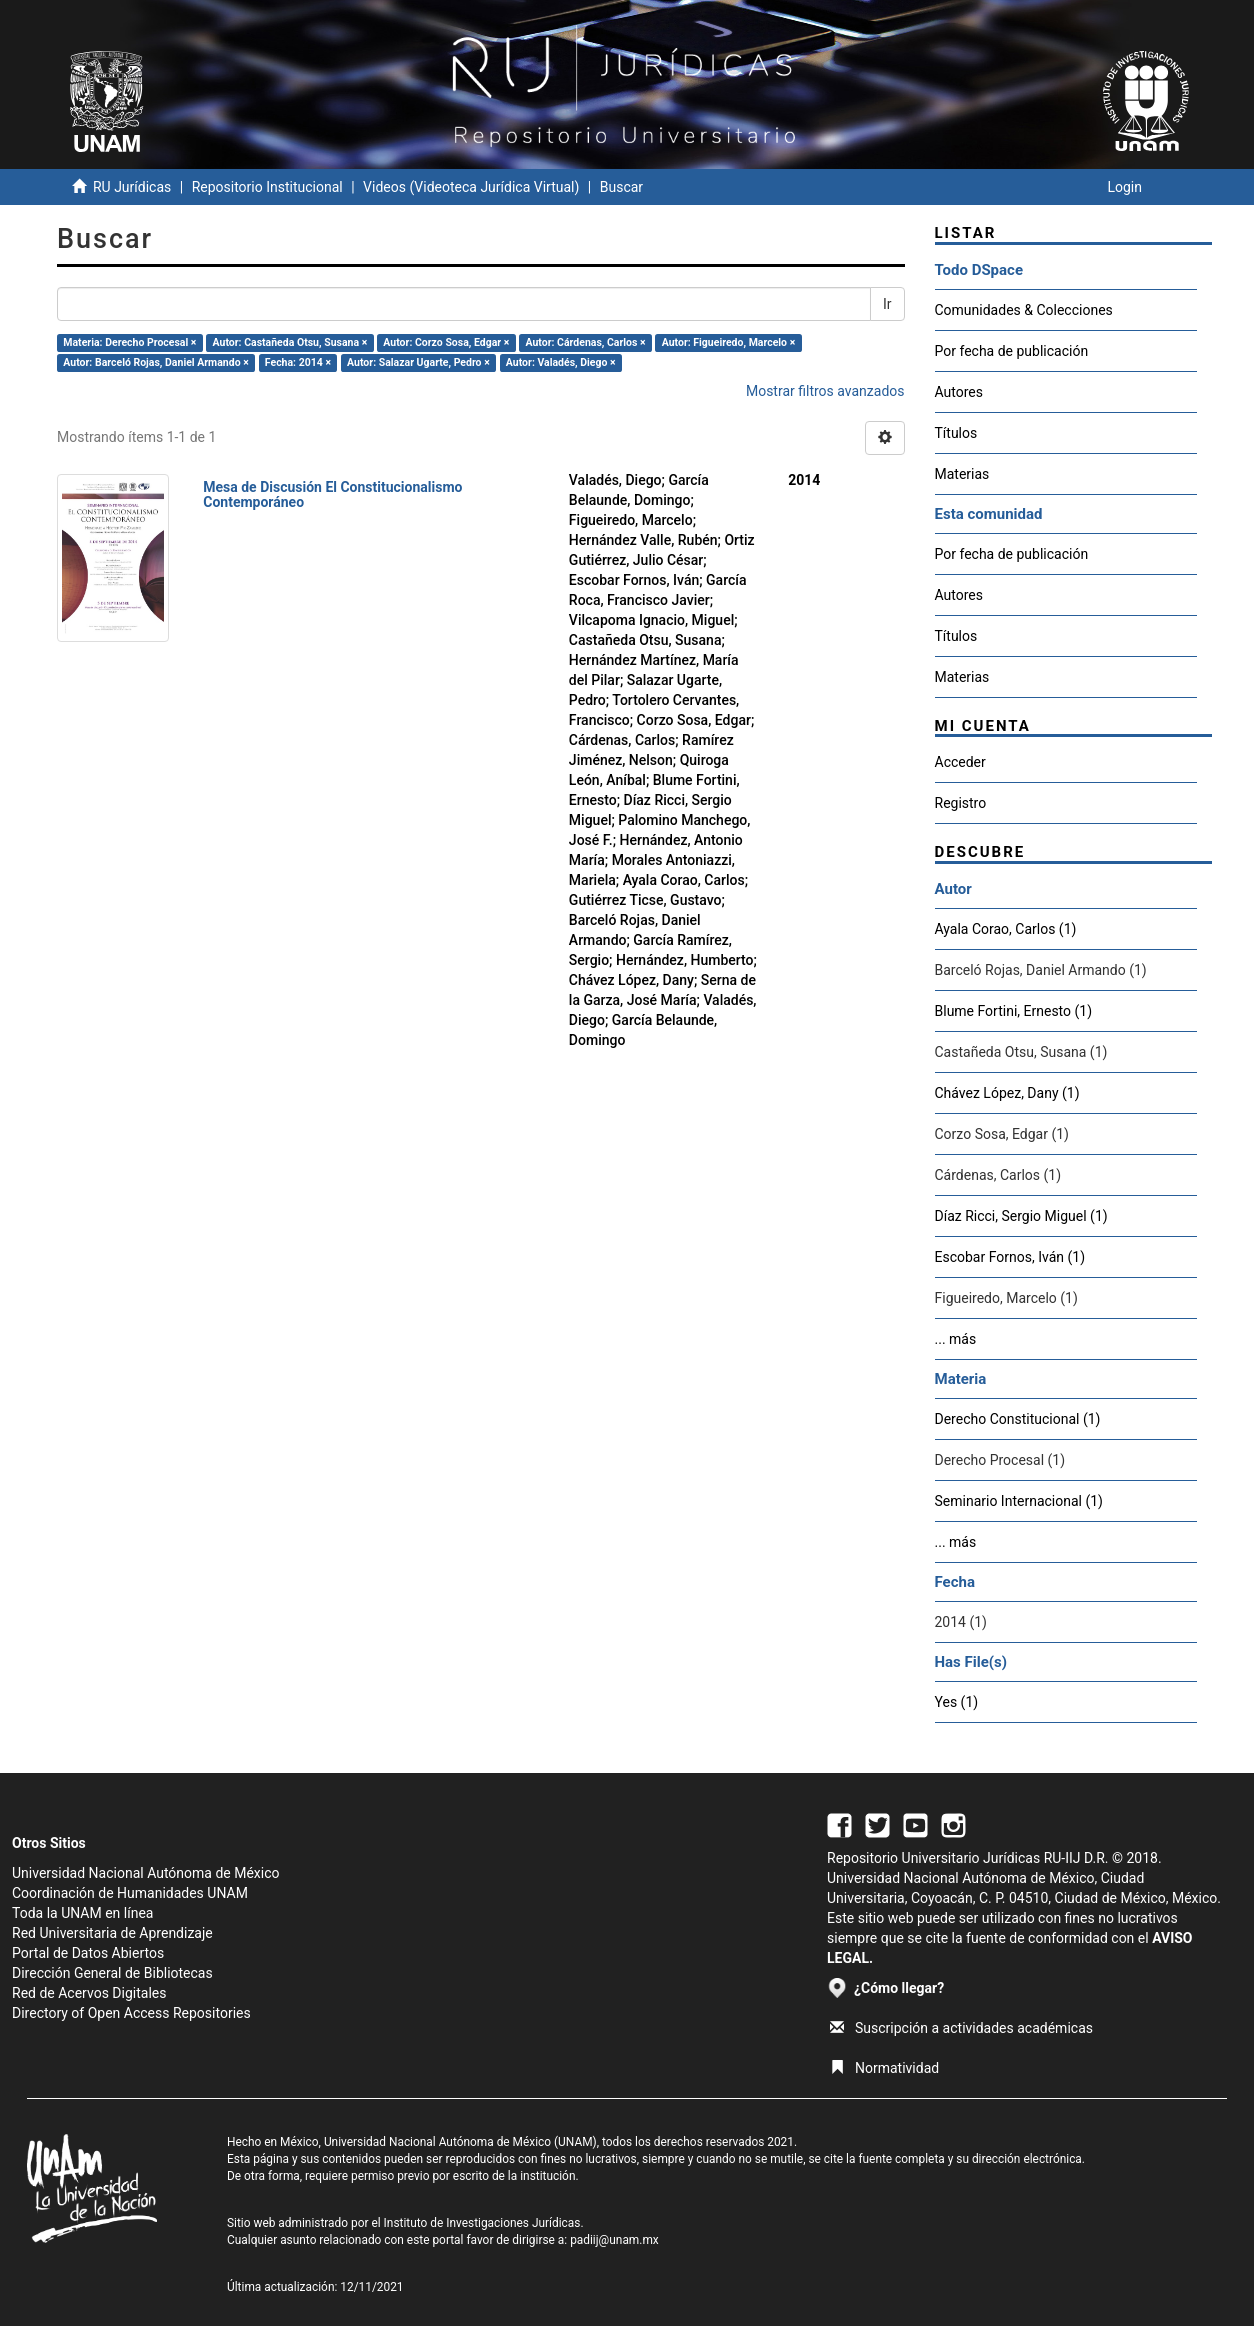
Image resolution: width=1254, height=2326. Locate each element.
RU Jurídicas (132, 187)
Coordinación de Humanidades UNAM (130, 1893)
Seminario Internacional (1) (1019, 1501)
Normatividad (884, 2068)
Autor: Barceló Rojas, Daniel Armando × (155, 362)
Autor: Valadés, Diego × (561, 362)
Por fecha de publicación (1012, 351)
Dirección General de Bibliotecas (112, 1973)
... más (956, 1339)
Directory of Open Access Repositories (131, 2013)
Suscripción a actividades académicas (961, 2028)
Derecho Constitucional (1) (1018, 1419)
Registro (961, 803)
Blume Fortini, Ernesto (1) (1014, 1011)
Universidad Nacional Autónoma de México (146, 1873)
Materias (962, 474)
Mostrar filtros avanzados (825, 391)
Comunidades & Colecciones (1024, 310)
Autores (959, 392)
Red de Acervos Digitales (89, 1993)
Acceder (960, 762)
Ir (887, 304)
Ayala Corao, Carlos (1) (1006, 929)
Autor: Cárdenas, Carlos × (585, 342)
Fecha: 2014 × (298, 362)
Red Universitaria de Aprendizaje (112, 1933)
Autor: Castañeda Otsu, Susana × (290, 342)
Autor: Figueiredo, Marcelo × (729, 342)
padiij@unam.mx (614, 2240)
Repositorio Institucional (267, 187)
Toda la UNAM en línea (82, 1913)
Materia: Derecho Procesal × (129, 342)
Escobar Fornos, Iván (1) (1010, 1257)
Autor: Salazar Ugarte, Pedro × (418, 362)
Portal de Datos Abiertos (88, 1953)
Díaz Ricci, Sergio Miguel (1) (1021, 1216)
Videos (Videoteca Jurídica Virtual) (471, 187)
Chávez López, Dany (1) (1007, 1093)
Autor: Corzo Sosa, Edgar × (446, 342)
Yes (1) (957, 1702)
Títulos (956, 433)
